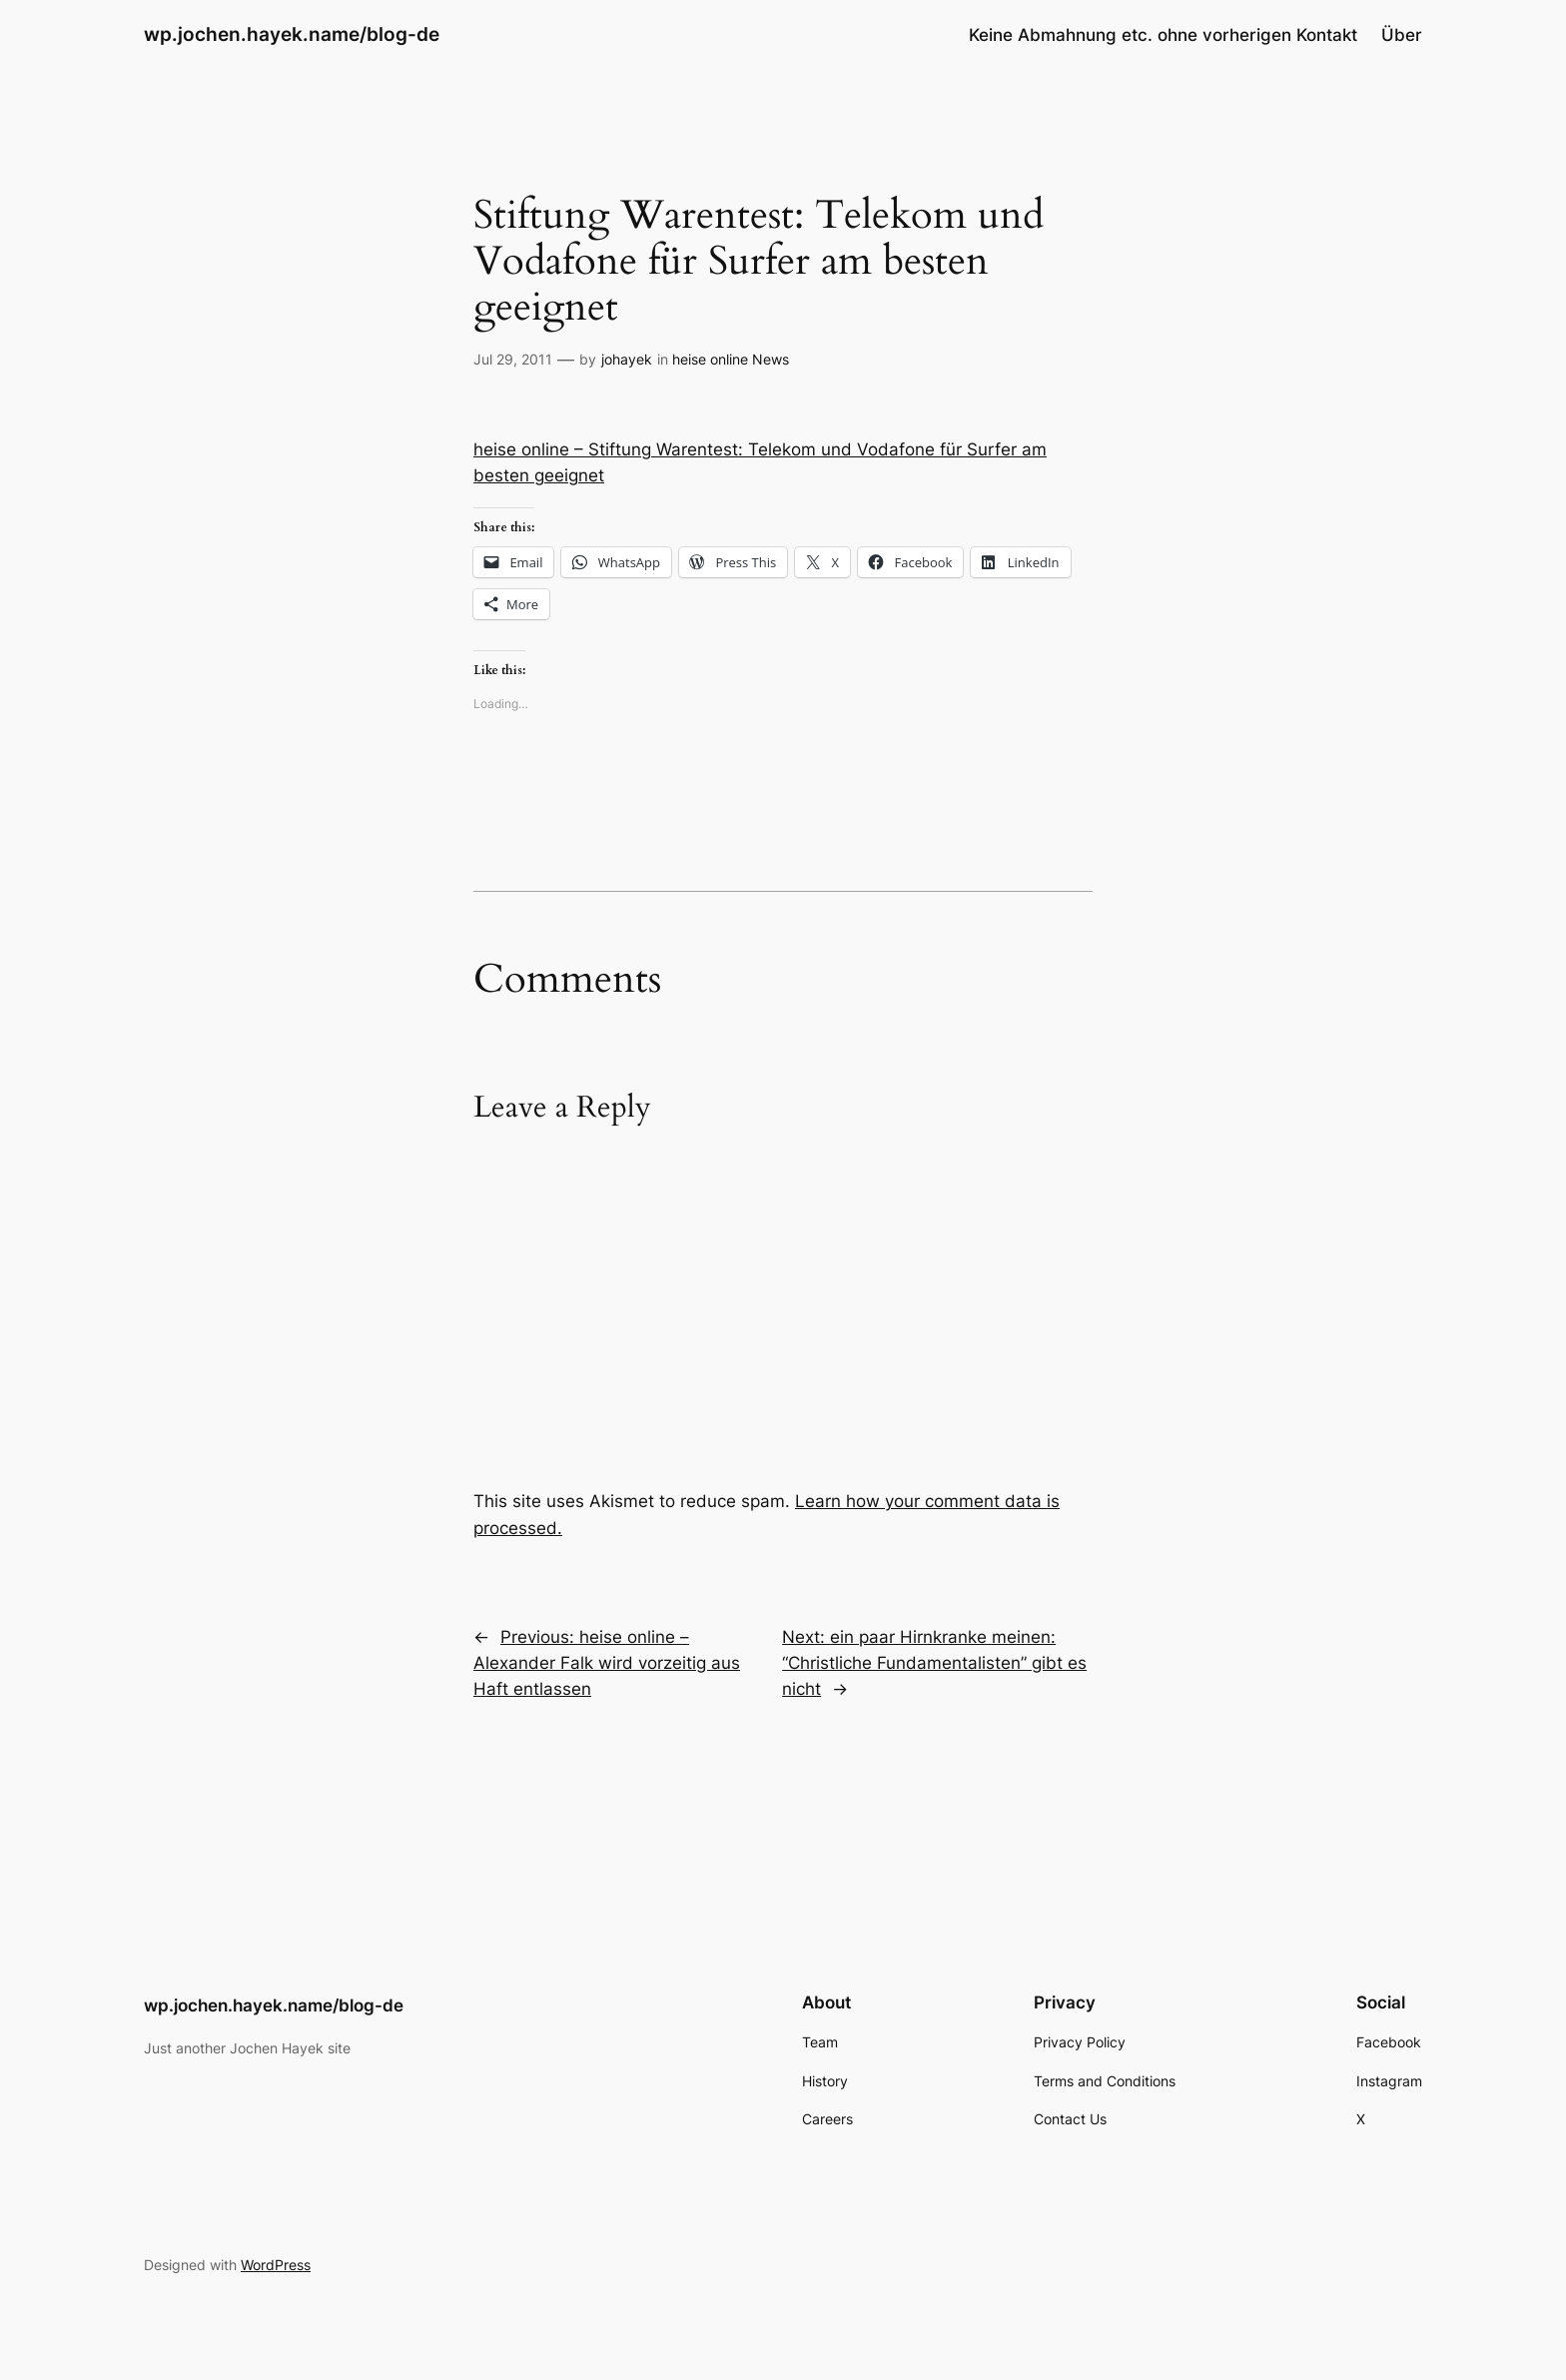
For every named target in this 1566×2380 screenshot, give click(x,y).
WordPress (276, 2264)
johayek (626, 359)
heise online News (730, 359)
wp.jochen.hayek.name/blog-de (291, 34)
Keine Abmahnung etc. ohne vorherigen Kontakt (1163, 35)
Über (1401, 35)
